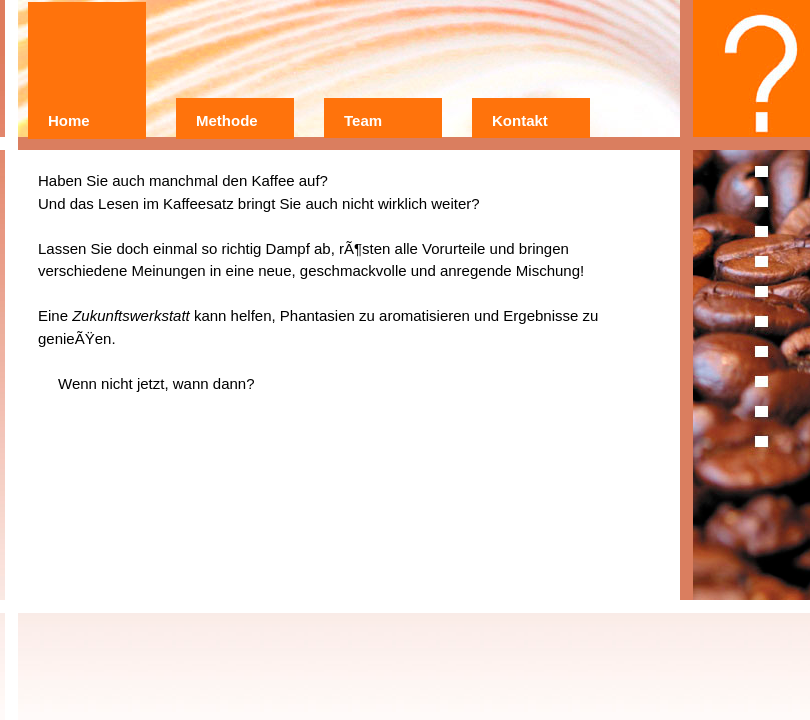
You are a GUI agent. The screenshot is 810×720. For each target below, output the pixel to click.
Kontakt (520, 120)
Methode (227, 120)
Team (363, 120)
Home (69, 120)
